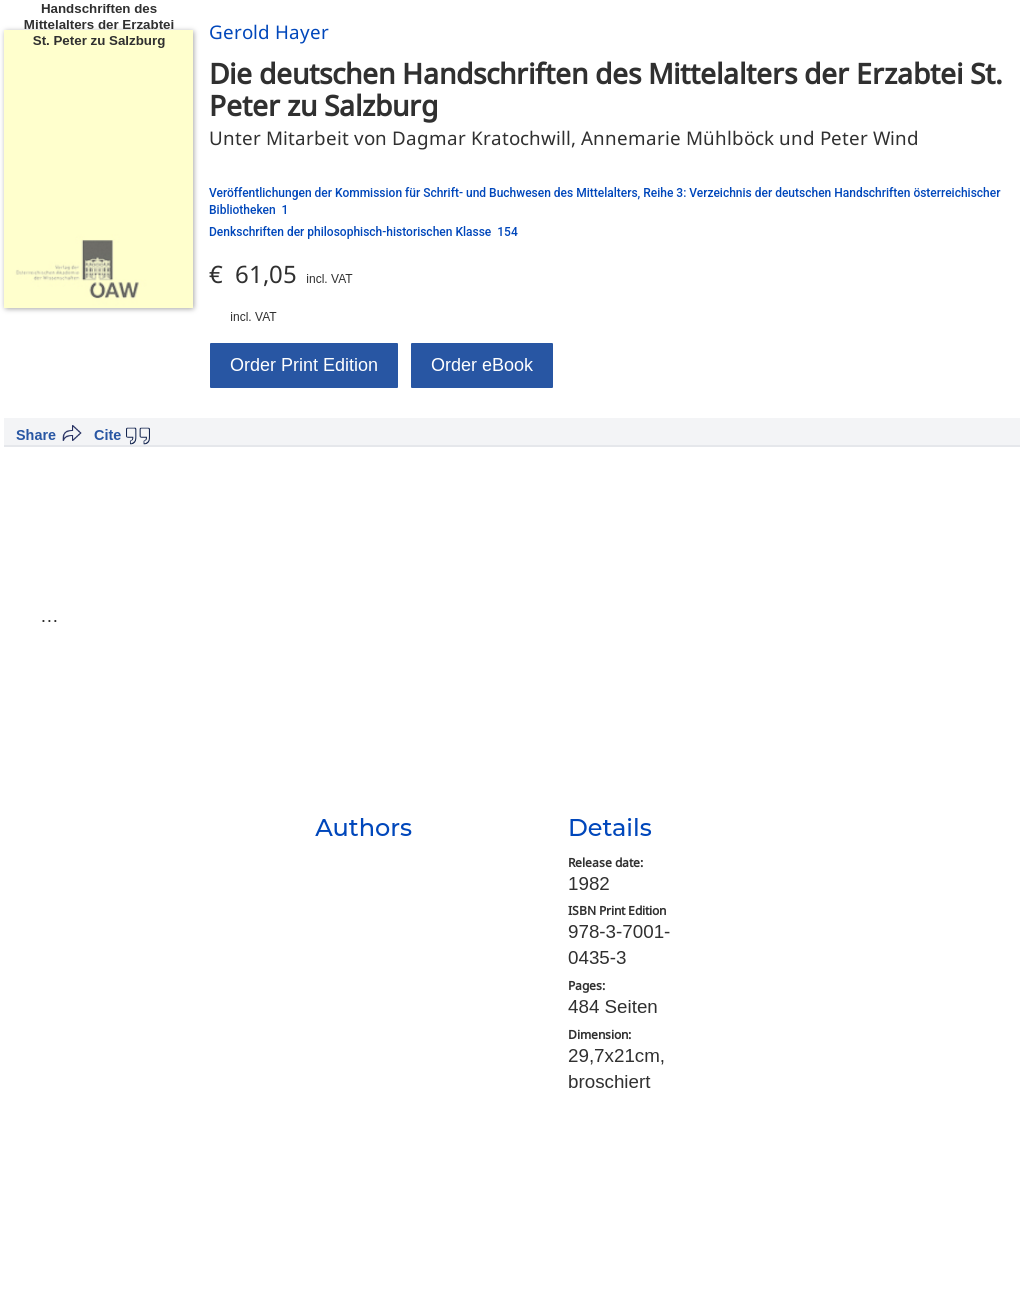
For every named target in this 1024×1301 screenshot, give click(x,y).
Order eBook (482, 365)
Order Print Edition (304, 365)
